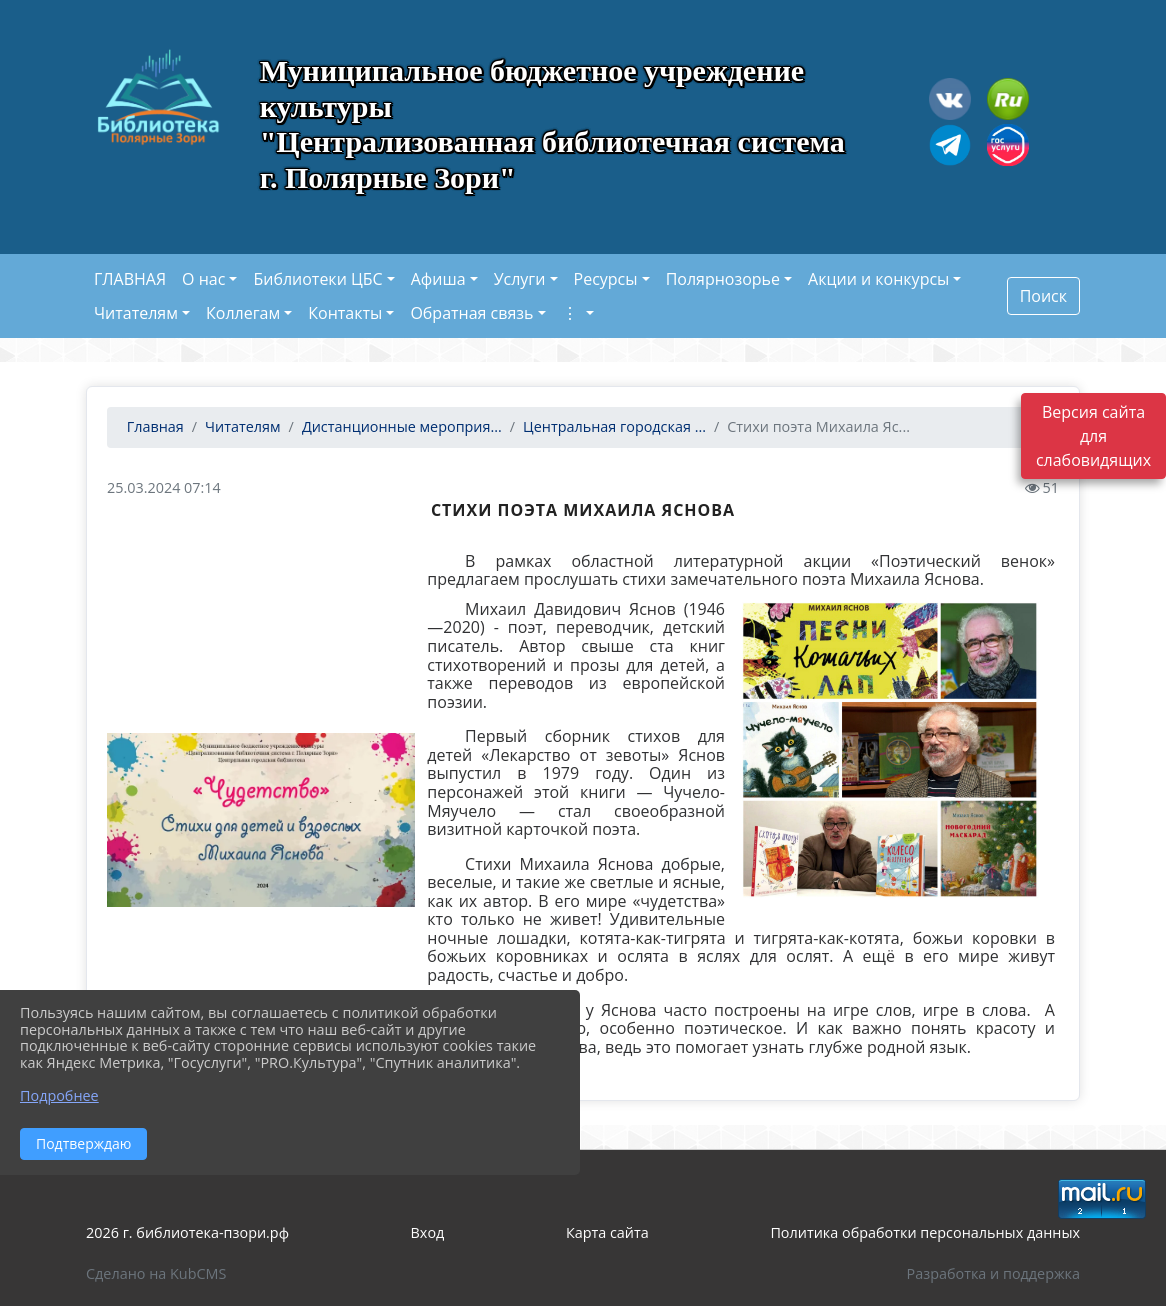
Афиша (438, 279)
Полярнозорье (723, 279)
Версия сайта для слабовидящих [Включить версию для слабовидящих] (1093, 436)
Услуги (520, 279)
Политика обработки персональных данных (925, 1232)
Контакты (345, 313)
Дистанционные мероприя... (402, 426)
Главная (153, 426)
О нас (203, 279)
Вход (428, 1232)
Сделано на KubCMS (156, 1273)
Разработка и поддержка (993, 1273)
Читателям (136, 313)
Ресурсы (606, 279)
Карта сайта (607, 1232)
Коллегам (243, 313)
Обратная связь (471, 313)
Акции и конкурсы (878, 279)
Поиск (1043, 296)
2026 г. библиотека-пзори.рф (187, 1232)
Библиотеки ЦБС (317, 279)
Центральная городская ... (614, 426)
